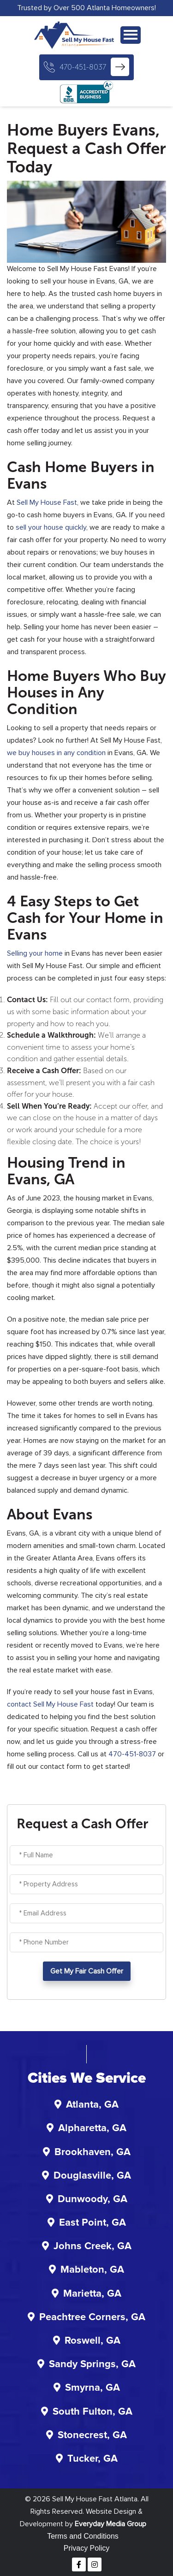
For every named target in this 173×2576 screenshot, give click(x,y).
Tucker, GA (92, 2459)
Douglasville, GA (92, 2176)
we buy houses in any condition (56, 752)
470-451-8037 (83, 67)
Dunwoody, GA (92, 2199)
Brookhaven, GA (92, 2152)
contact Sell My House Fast (50, 1704)
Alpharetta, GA (92, 2128)
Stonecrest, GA (92, 2435)
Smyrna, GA (92, 2388)
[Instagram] (94, 2564)
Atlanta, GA (92, 2105)
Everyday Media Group (110, 2524)
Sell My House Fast (47, 502)
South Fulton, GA (92, 2412)
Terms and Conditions (83, 2536)
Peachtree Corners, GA (92, 2317)
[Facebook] (79, 2564)
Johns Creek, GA (92, 2246)
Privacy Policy (87, 2548)
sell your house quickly (51, 527)
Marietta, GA (92, 2294)
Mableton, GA (92, 2270)
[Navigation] (130, 35)
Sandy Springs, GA (92, 2364)
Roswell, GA (92, 2341)
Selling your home (35, 953)
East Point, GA (92, 2223)
